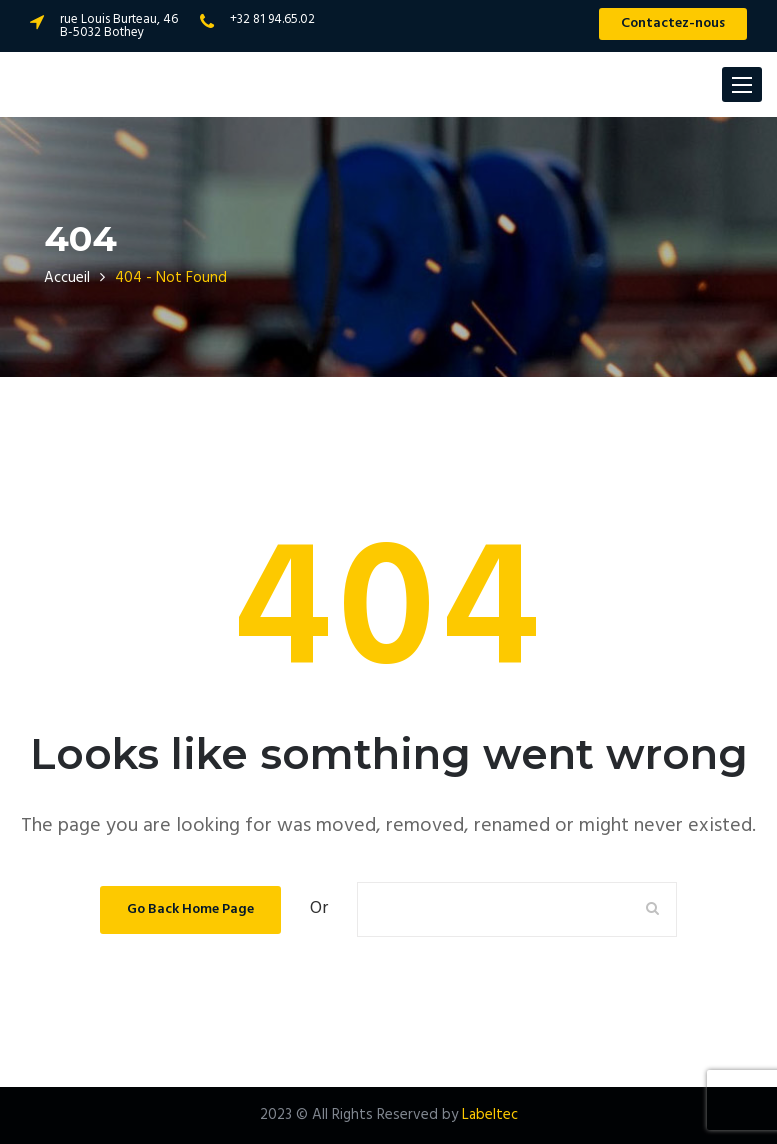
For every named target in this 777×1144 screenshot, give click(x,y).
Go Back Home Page (190, 909)
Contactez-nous (673, 23)
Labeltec (490, 1115)
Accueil (67, 278)
